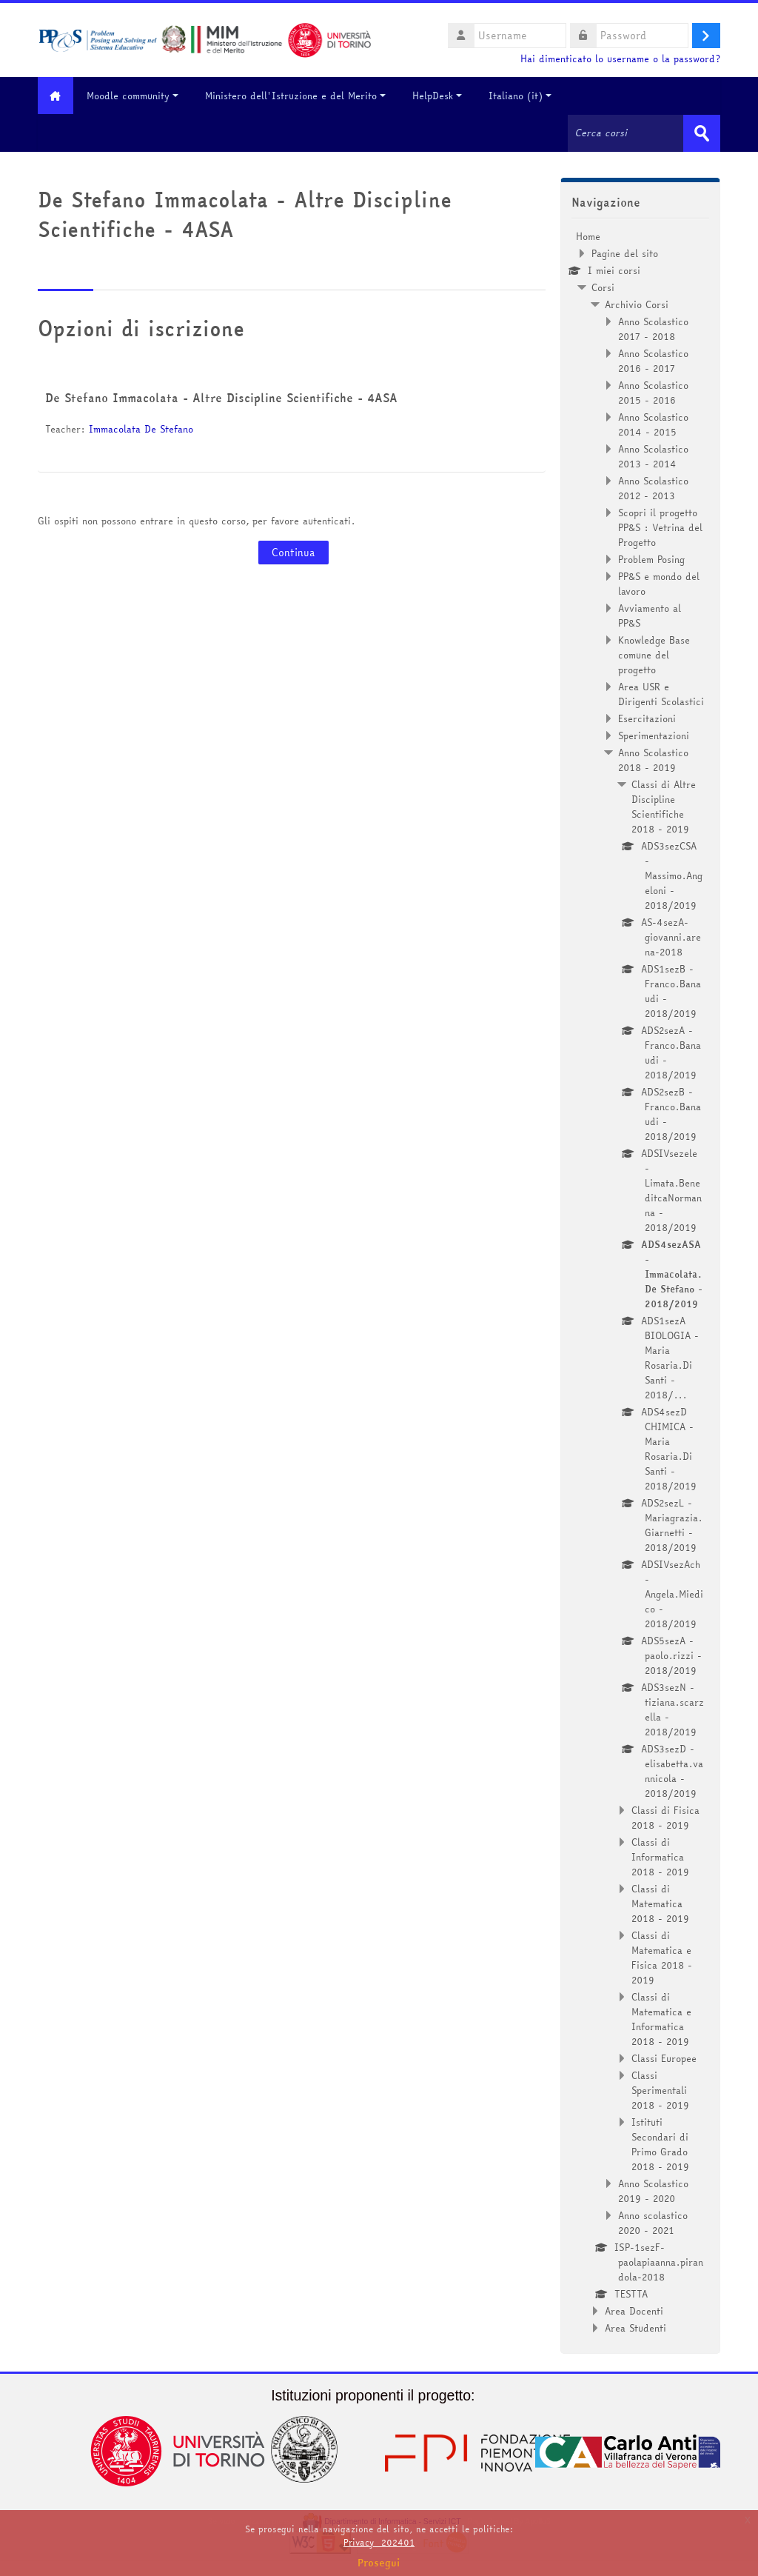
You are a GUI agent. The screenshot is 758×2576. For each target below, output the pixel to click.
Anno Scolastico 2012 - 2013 (653, 487)
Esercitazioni (647, 717)
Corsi (602, 286)
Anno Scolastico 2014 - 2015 (653, 423)
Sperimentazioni (653, 734)
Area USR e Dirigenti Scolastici (661, 693)
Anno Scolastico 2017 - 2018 (653, 328)
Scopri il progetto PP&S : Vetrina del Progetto (660, 526)
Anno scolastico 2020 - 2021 (653, 2222)
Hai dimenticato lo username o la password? (620, 59)
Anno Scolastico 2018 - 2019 (653, 759)
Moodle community (138, 95)
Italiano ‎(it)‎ (525, 95)
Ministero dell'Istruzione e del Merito (300, 95)
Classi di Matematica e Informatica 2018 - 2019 (661, 2018)
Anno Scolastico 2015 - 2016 (653, 392)
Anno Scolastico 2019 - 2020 (653, 2190)
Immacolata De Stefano (141, 428)
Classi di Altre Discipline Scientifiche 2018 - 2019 (663, 805)
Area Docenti (634, 2310)
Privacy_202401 (379, 2542)
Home (588, 235)
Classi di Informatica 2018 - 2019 (660, 1856)
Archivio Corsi (636, 303)
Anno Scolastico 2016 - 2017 (653, 360)
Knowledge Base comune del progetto (654, 654)
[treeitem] (640, 1281)
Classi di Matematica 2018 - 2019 (660, 1903)
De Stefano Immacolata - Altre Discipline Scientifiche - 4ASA (221, 398)
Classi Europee (664, 2057)
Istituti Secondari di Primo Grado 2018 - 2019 (660, 2143)
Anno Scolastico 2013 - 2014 (653, 455)
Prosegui (379, 2563)
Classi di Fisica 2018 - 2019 (665, 1817)
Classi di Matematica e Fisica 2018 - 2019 (661, 1956)
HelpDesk (442, 95)
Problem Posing (651, 558)
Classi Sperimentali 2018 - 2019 (660, 2089)
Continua (293, 552)
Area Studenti (635, 2327)
